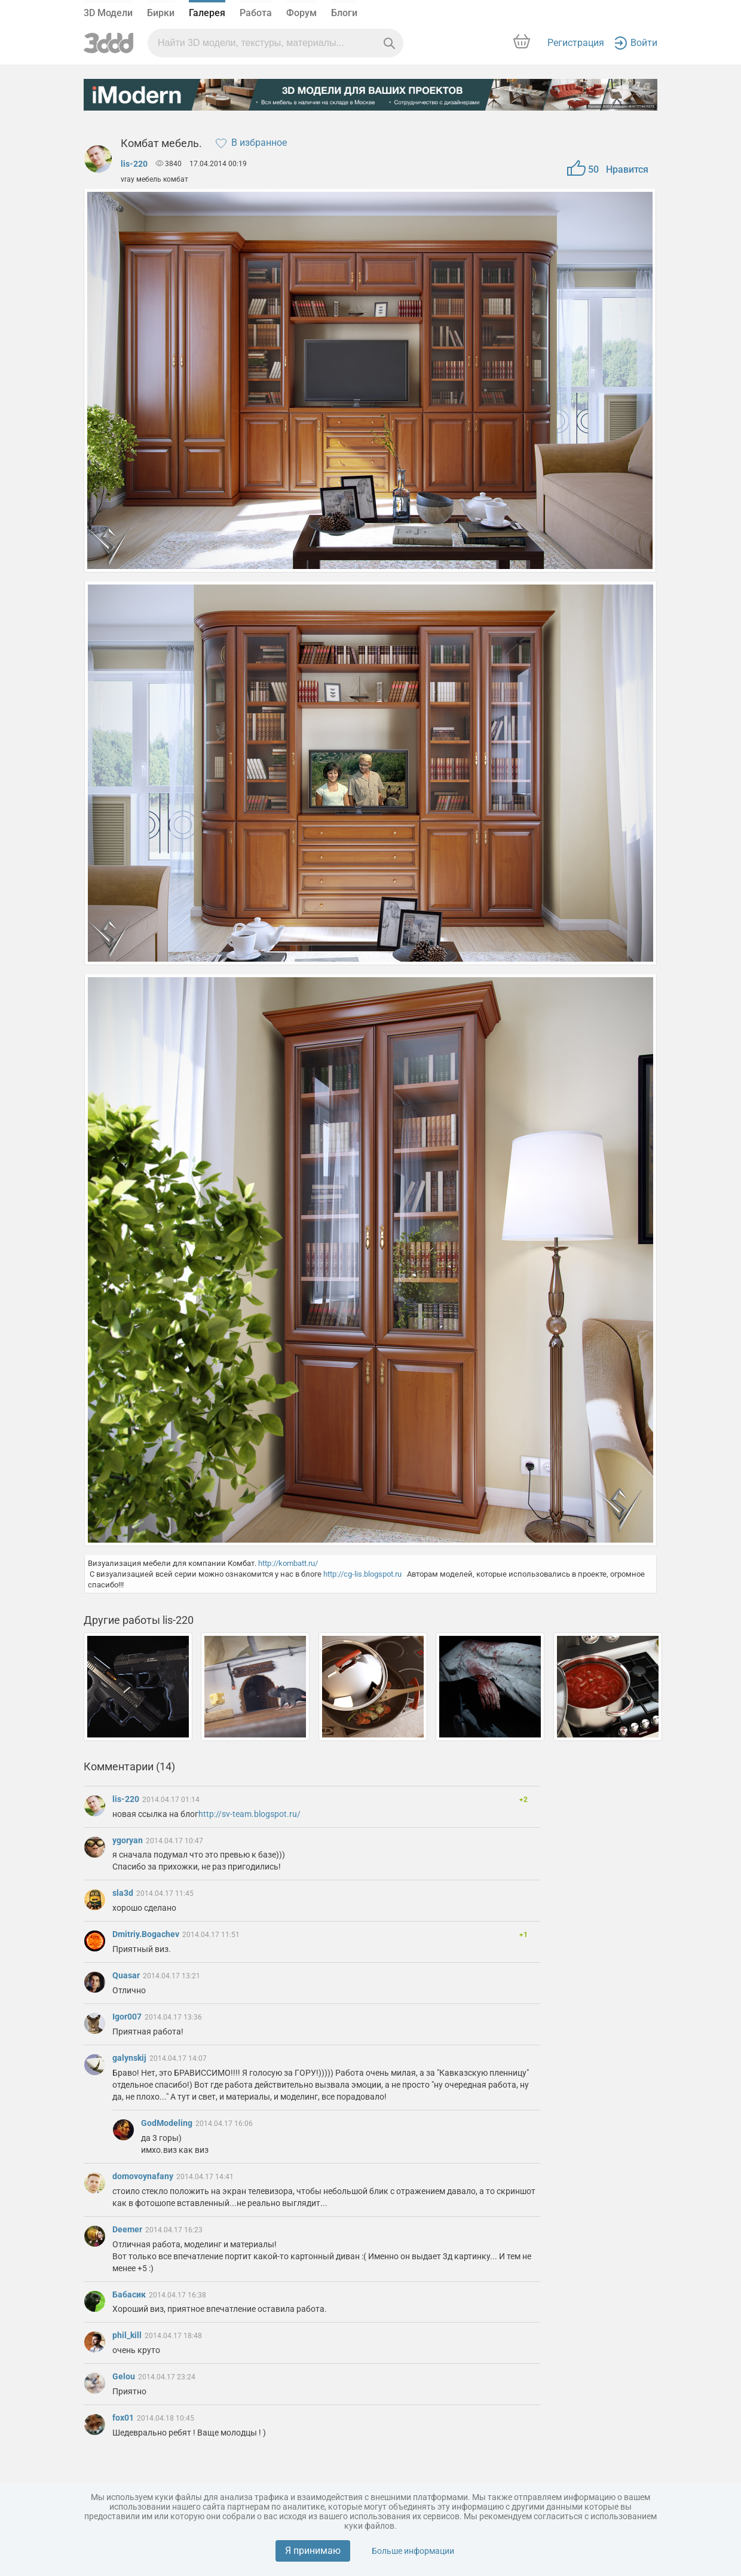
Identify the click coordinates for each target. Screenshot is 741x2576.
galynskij (130, 2058)
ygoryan (128, 1840)
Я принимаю (313, 2550)
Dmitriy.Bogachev (146, 1934)
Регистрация (575, 42)
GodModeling (167, 2123)
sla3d (123, 1893)
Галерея (207, 13)
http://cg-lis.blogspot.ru (362, 1574)
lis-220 (134, 164)
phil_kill (127, 2335)
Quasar (127, 1975)
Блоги (344, 13)
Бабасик (130, 2294)
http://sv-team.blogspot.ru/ (249, 1814)
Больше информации (413, 2551)
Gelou (124, 2376)
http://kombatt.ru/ (288, 1563)
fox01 (124, 2417)
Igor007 (127, 2016)
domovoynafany (143, 2176)
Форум (301, 13)
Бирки (160, 13)
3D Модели (108, 13)
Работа (256, 13)
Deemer (128, 2229)
